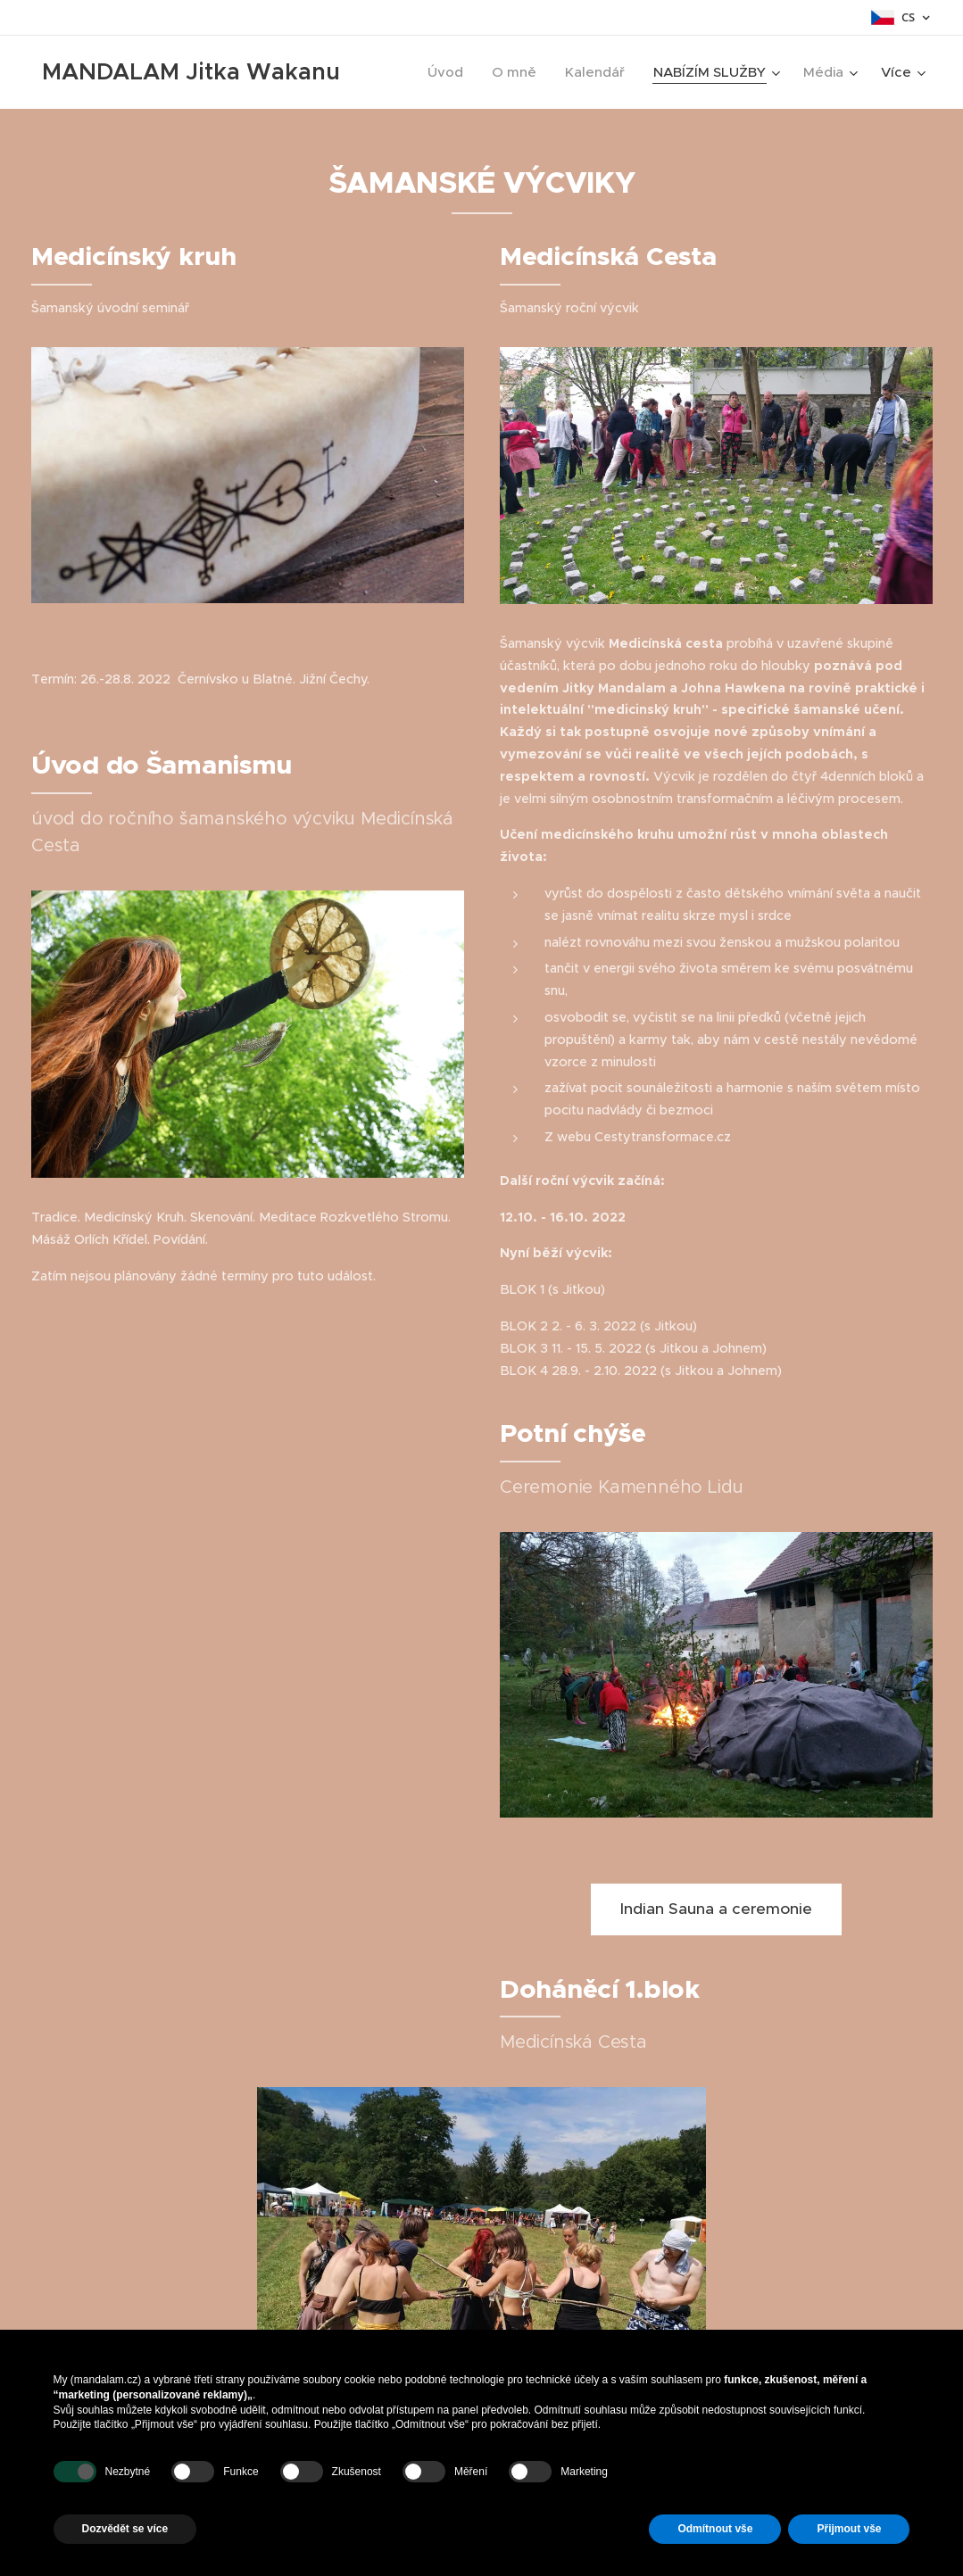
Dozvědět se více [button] (125, 2528)
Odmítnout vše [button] (714, 2528)
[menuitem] (450, 72)
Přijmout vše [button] (849, 2528)
